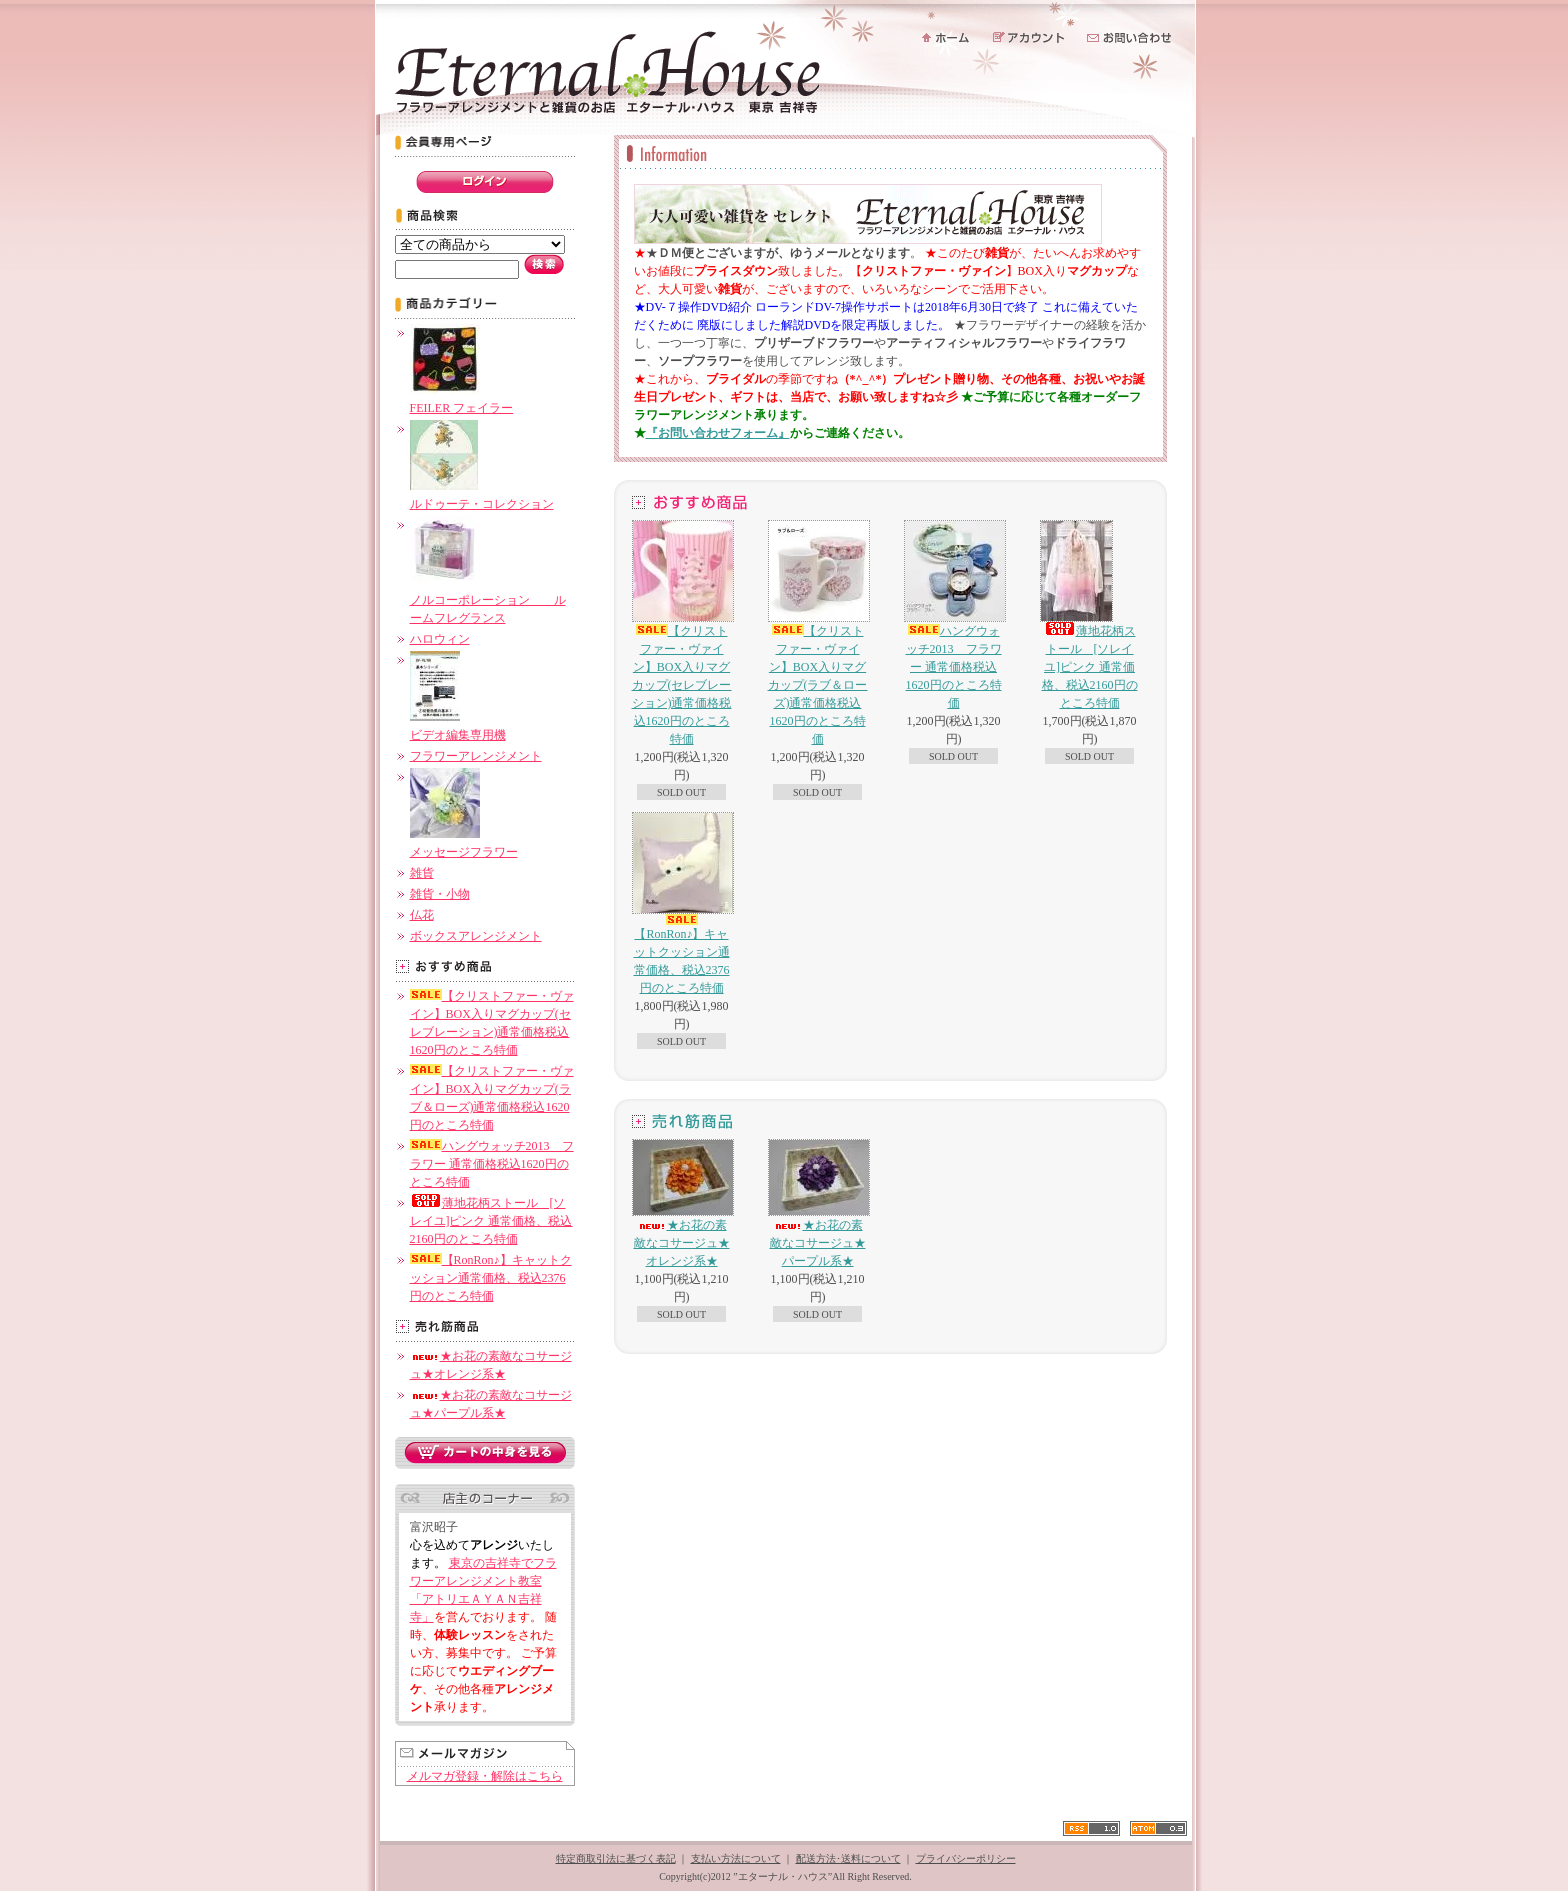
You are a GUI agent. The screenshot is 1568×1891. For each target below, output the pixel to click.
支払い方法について (736, 1858)
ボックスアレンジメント (476, 936)
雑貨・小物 (440, 894)
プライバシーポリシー (966, 1858)
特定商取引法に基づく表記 (616, 1858)
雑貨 (422, 873)
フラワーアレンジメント (476, 756)
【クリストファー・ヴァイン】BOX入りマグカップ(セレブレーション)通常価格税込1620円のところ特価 (682, 633)
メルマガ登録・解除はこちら (485, 1776)
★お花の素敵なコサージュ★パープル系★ (818, 1203)
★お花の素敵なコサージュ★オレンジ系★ (682, 1203)
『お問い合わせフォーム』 (718, 433)
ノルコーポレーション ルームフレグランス (488, 600)
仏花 (422, 915)
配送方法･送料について (848, 1858)
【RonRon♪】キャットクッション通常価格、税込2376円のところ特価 (491, 1278)
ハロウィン (440, 639)
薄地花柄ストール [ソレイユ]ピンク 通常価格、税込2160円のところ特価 (491, 1221)
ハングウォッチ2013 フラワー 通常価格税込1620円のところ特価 (492, 1164)
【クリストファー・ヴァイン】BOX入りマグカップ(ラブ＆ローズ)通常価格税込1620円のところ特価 (818, 633)
